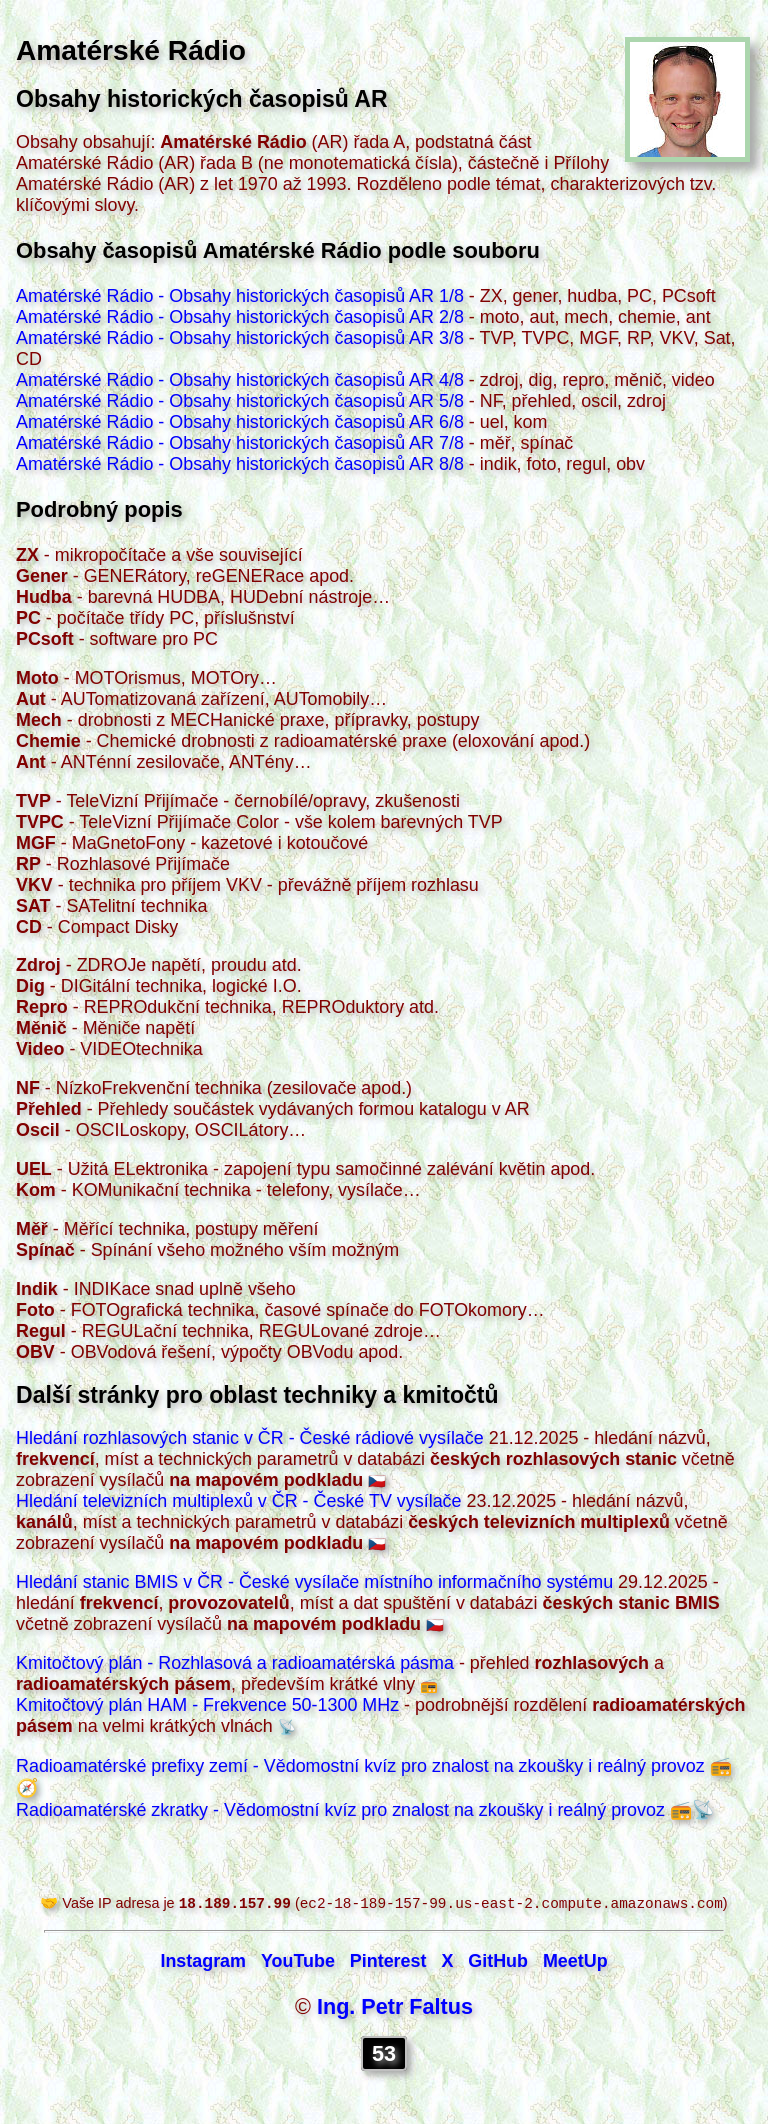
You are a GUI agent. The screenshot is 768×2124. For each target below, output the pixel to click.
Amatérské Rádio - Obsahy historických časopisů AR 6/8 (240, 422)
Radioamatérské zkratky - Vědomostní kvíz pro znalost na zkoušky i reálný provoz (340, 1810)
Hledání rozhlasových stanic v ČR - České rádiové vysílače (250, 1438)
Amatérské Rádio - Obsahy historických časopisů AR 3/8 (240, 338)
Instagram (203, 1963)
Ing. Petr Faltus (395, 2008)
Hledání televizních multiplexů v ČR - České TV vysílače (239, 1501)
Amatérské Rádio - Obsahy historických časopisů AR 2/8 (240, 317)
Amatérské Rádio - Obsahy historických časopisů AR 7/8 (240, 443)
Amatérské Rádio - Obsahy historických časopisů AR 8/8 (240, 464)
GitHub (498, 1963)
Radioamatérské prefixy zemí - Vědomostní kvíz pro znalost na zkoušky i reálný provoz (360, 1766)
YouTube (298, 1963)
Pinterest (388, 1963)
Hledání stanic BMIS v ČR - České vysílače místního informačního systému (314, 1582)
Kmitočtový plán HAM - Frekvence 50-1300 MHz (207, 1705)
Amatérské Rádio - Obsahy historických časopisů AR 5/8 (240, 401)
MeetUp (575, 1963)
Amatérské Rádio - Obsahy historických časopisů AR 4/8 (240, 380)
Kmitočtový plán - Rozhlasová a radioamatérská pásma (235, 1663)
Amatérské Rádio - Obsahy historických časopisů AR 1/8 (240, 296)
